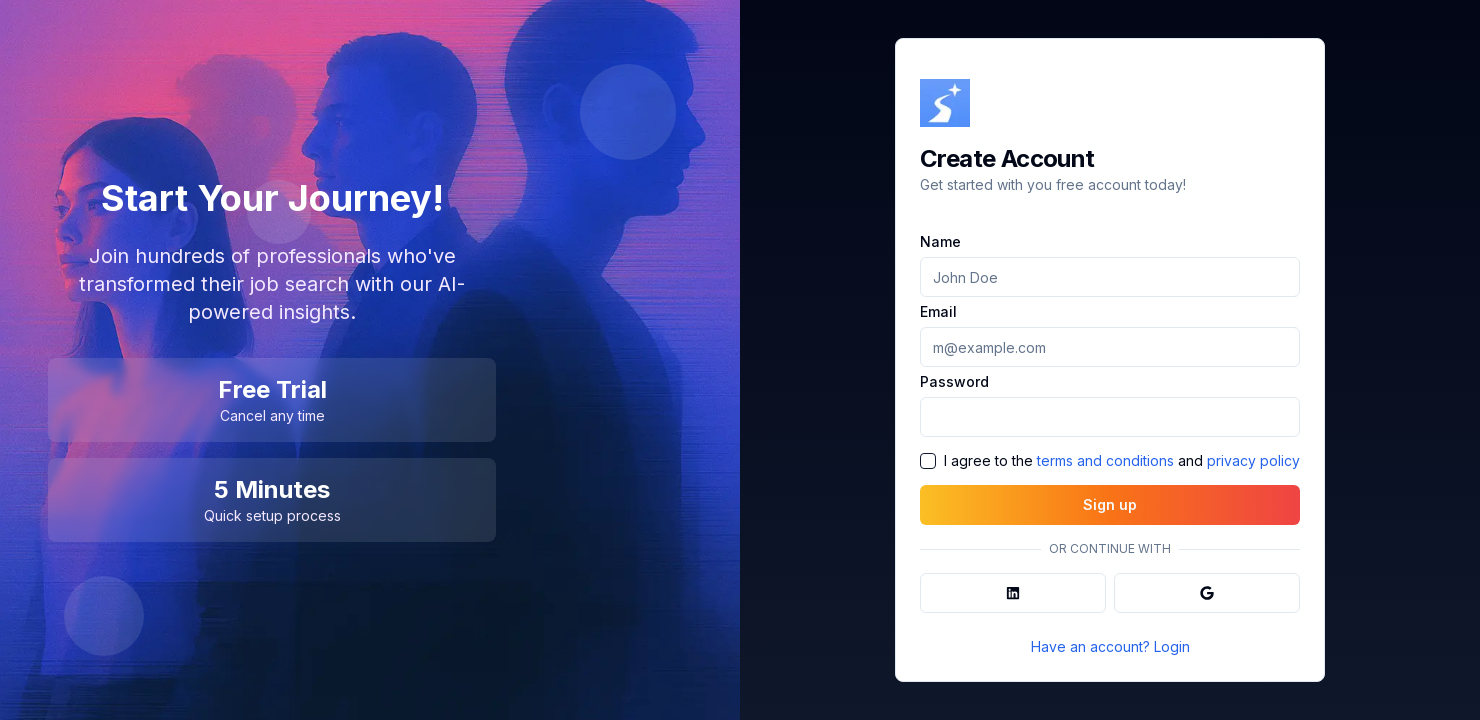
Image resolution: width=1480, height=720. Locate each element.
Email (938, 312)
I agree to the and (1122, 461)
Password (954, 382)
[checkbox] (928, 461)
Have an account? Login (1110, 646)
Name (940, 242)
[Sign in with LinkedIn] (1013, 593)
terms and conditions (1105, 460)
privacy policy (1253, 460)
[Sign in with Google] (1207, 593)
